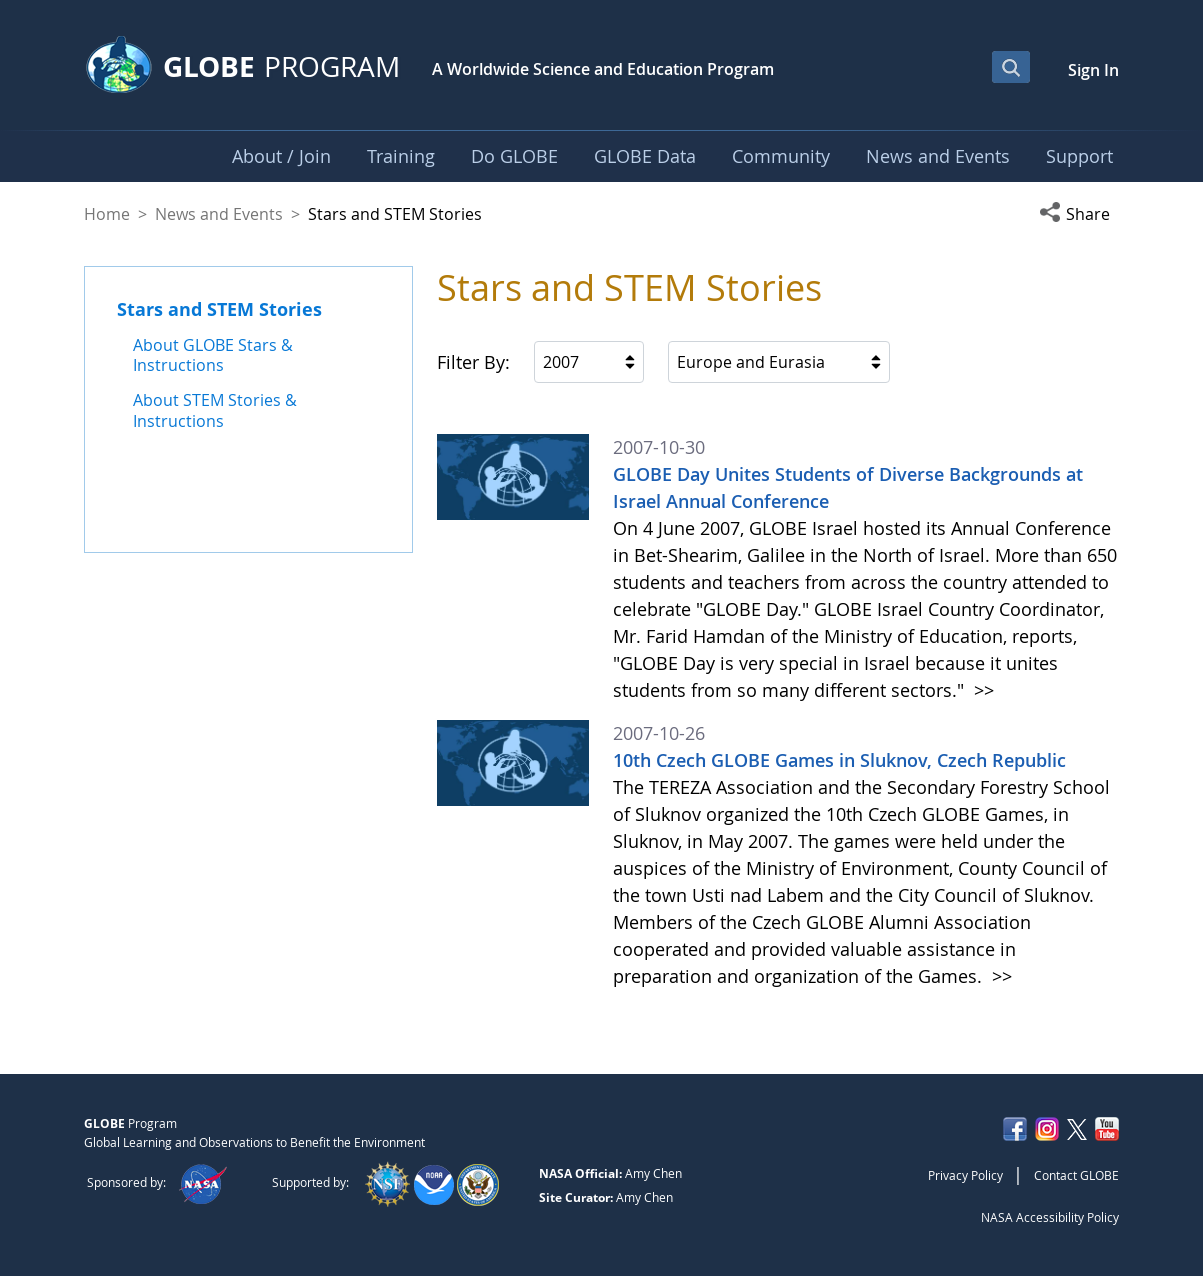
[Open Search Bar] (1011, 67)
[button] (1079, 214)
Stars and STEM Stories (219, 309)
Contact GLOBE (1076, 1175)
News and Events (219, 214)
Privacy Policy (965, 1175)
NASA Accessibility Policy (1050, 1217)
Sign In (1093, 70)
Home (107, 214)
